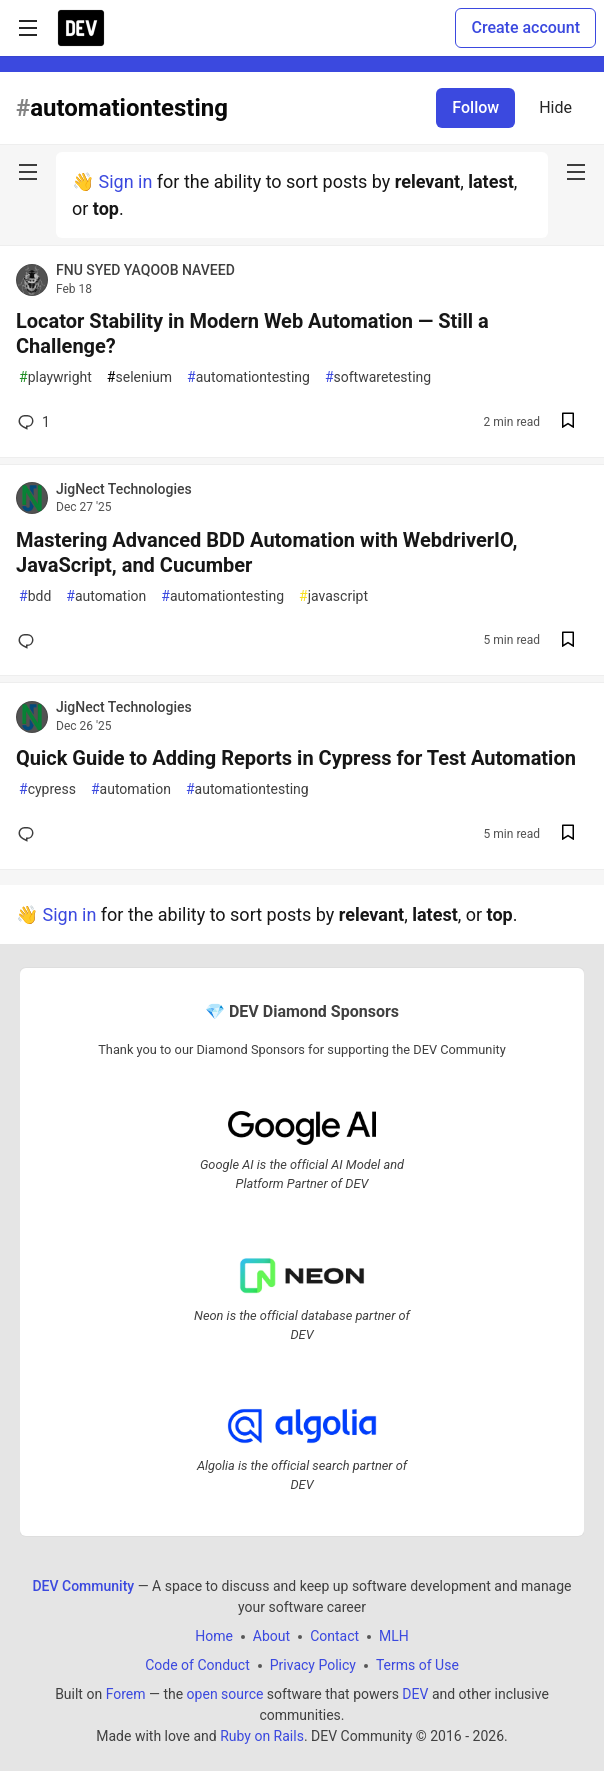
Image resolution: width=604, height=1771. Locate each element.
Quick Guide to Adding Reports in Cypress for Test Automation (296, 758)
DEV (415, 1694)
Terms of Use (417, 1665)
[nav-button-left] (28, 172)
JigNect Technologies (124, 489)
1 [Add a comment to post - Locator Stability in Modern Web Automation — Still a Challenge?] (32, 422)
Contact (334, 1636)
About (271, 1636)
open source (225, 1694)
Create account (525, 27)
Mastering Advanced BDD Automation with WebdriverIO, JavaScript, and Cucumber (267, 552)
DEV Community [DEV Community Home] (83, 1586)
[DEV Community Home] (81, 28)
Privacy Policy (313, 1665)
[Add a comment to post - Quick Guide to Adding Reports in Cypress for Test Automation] (30, 834)
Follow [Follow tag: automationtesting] (475, 107)
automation (106, 596)
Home (214, 1636)
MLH (394, 1636)
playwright (55, 377)
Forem (126, 1694)
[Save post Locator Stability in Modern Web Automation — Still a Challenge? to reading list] (568, 422)
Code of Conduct (197, 1665)
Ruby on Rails (262, 1736)
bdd (35, 596)
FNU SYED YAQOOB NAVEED (145, 270)
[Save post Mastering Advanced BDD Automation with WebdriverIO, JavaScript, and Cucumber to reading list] (568, 641)
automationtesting (248, 377)
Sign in (125, 181)
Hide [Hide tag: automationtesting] (555, 107)
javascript (333, 596)
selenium (139, 377)
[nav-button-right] (576, 172)
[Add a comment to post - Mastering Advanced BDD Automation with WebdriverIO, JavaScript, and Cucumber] (30, 641)
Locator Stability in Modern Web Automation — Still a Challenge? (252, 333)
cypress (47, 789)
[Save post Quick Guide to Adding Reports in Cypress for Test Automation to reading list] (568, 834)
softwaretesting (378, 377)
